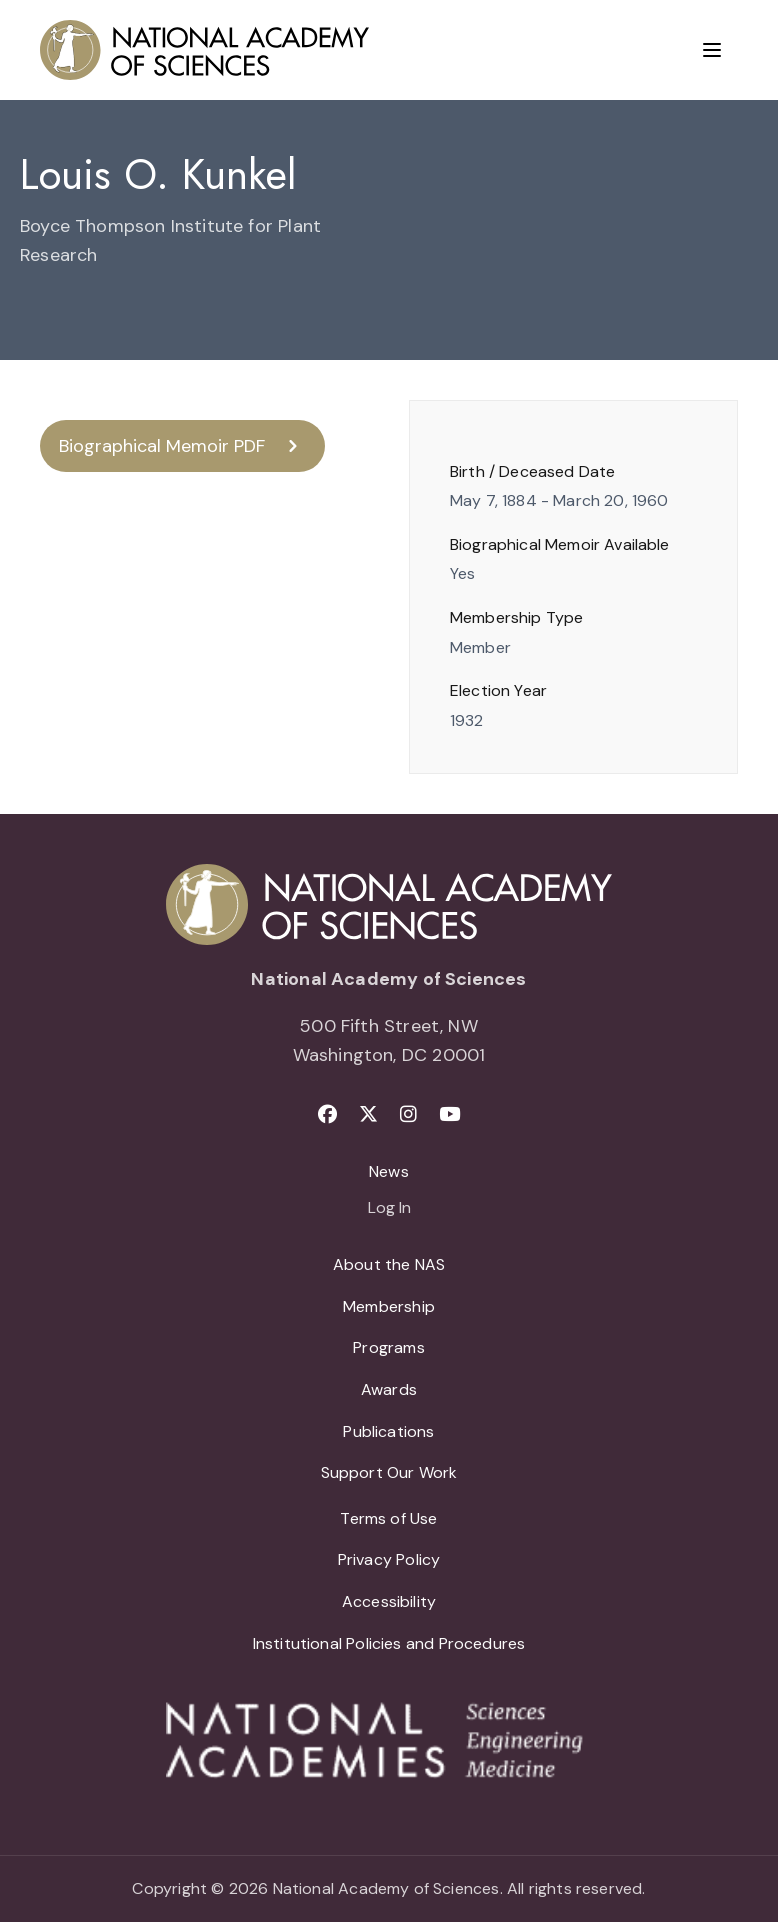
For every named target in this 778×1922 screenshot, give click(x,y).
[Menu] (712, 50)
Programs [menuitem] (388, 1347)
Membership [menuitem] (389, 1306)
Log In (389, 1209)
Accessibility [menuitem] (389, 1601)
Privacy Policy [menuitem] (389, 1559)
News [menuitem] (389, 1171)
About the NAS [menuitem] (389, 1264)
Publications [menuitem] (388, 1431)
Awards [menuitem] (389, 1389)
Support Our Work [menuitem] (389, 1472)
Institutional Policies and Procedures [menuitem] (389, 1643)
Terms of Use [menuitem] (388, 1518)
